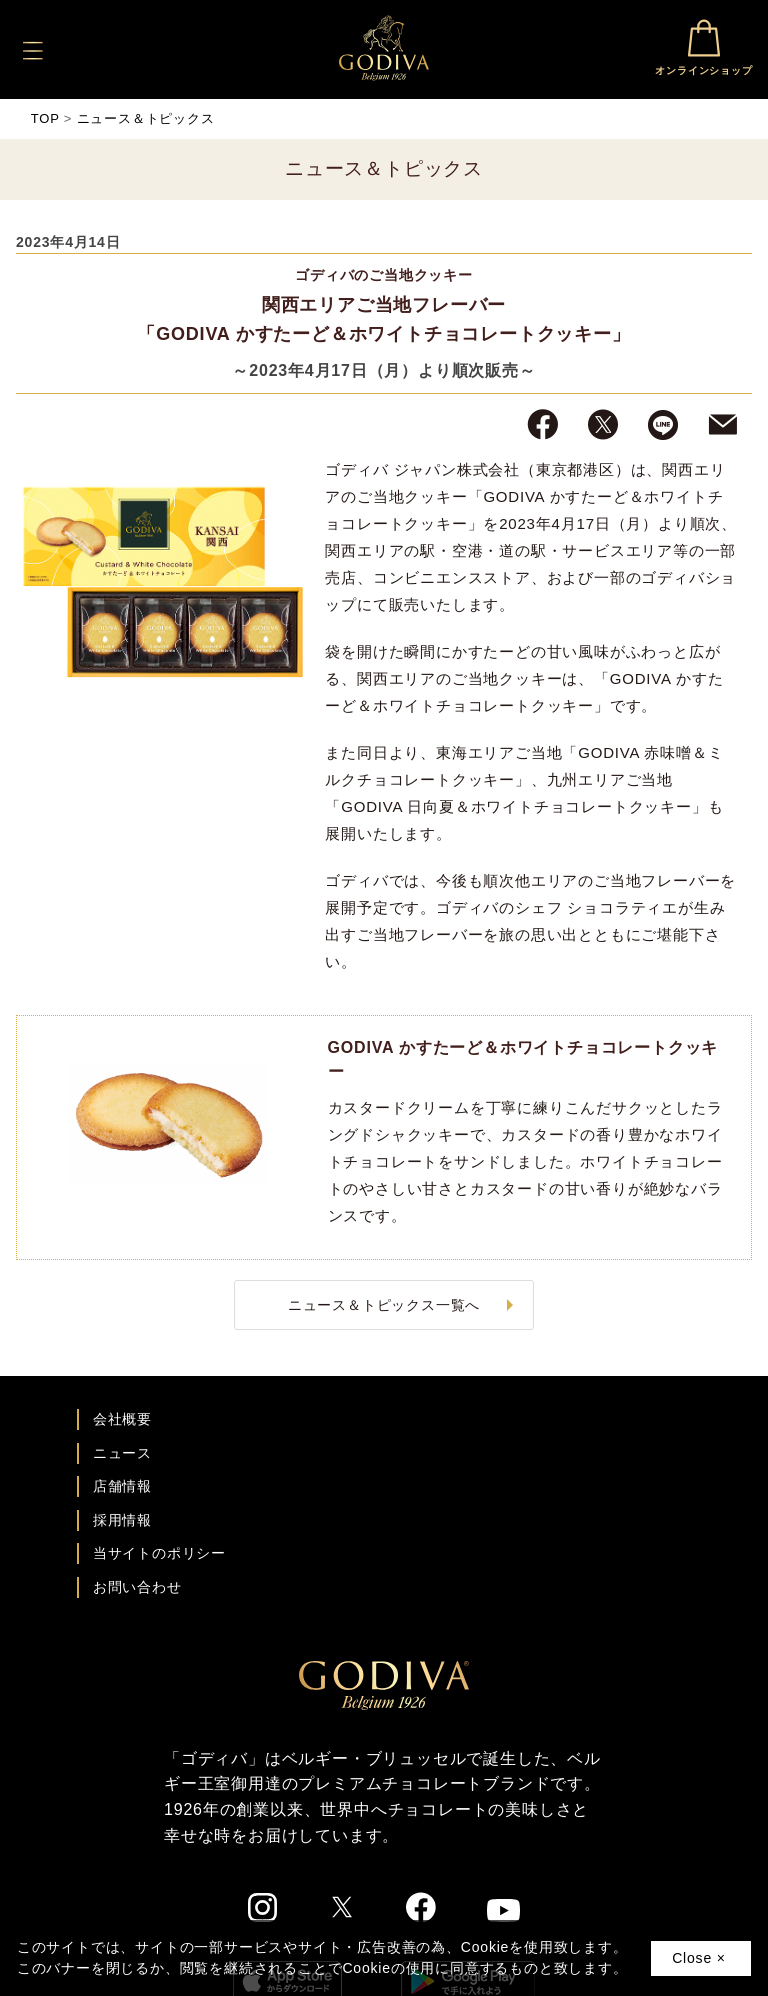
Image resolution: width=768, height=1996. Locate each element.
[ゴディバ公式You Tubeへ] (503, 1913)
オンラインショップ (703, 47)
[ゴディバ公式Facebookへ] (421, 1910)
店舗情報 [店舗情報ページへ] (122, 1486)
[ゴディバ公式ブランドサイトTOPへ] (384, 1705)
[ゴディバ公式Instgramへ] (263, 1911)
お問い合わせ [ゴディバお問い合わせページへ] (137, 1587)
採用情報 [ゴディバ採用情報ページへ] (122, 1520)
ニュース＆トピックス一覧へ (384, 1305)
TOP (45, 118)
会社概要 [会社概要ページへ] (122, 1419)
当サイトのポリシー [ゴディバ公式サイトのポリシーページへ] (159, 1553)
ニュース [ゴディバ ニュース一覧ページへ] (122, 1453)
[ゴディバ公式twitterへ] (342, 1910)
